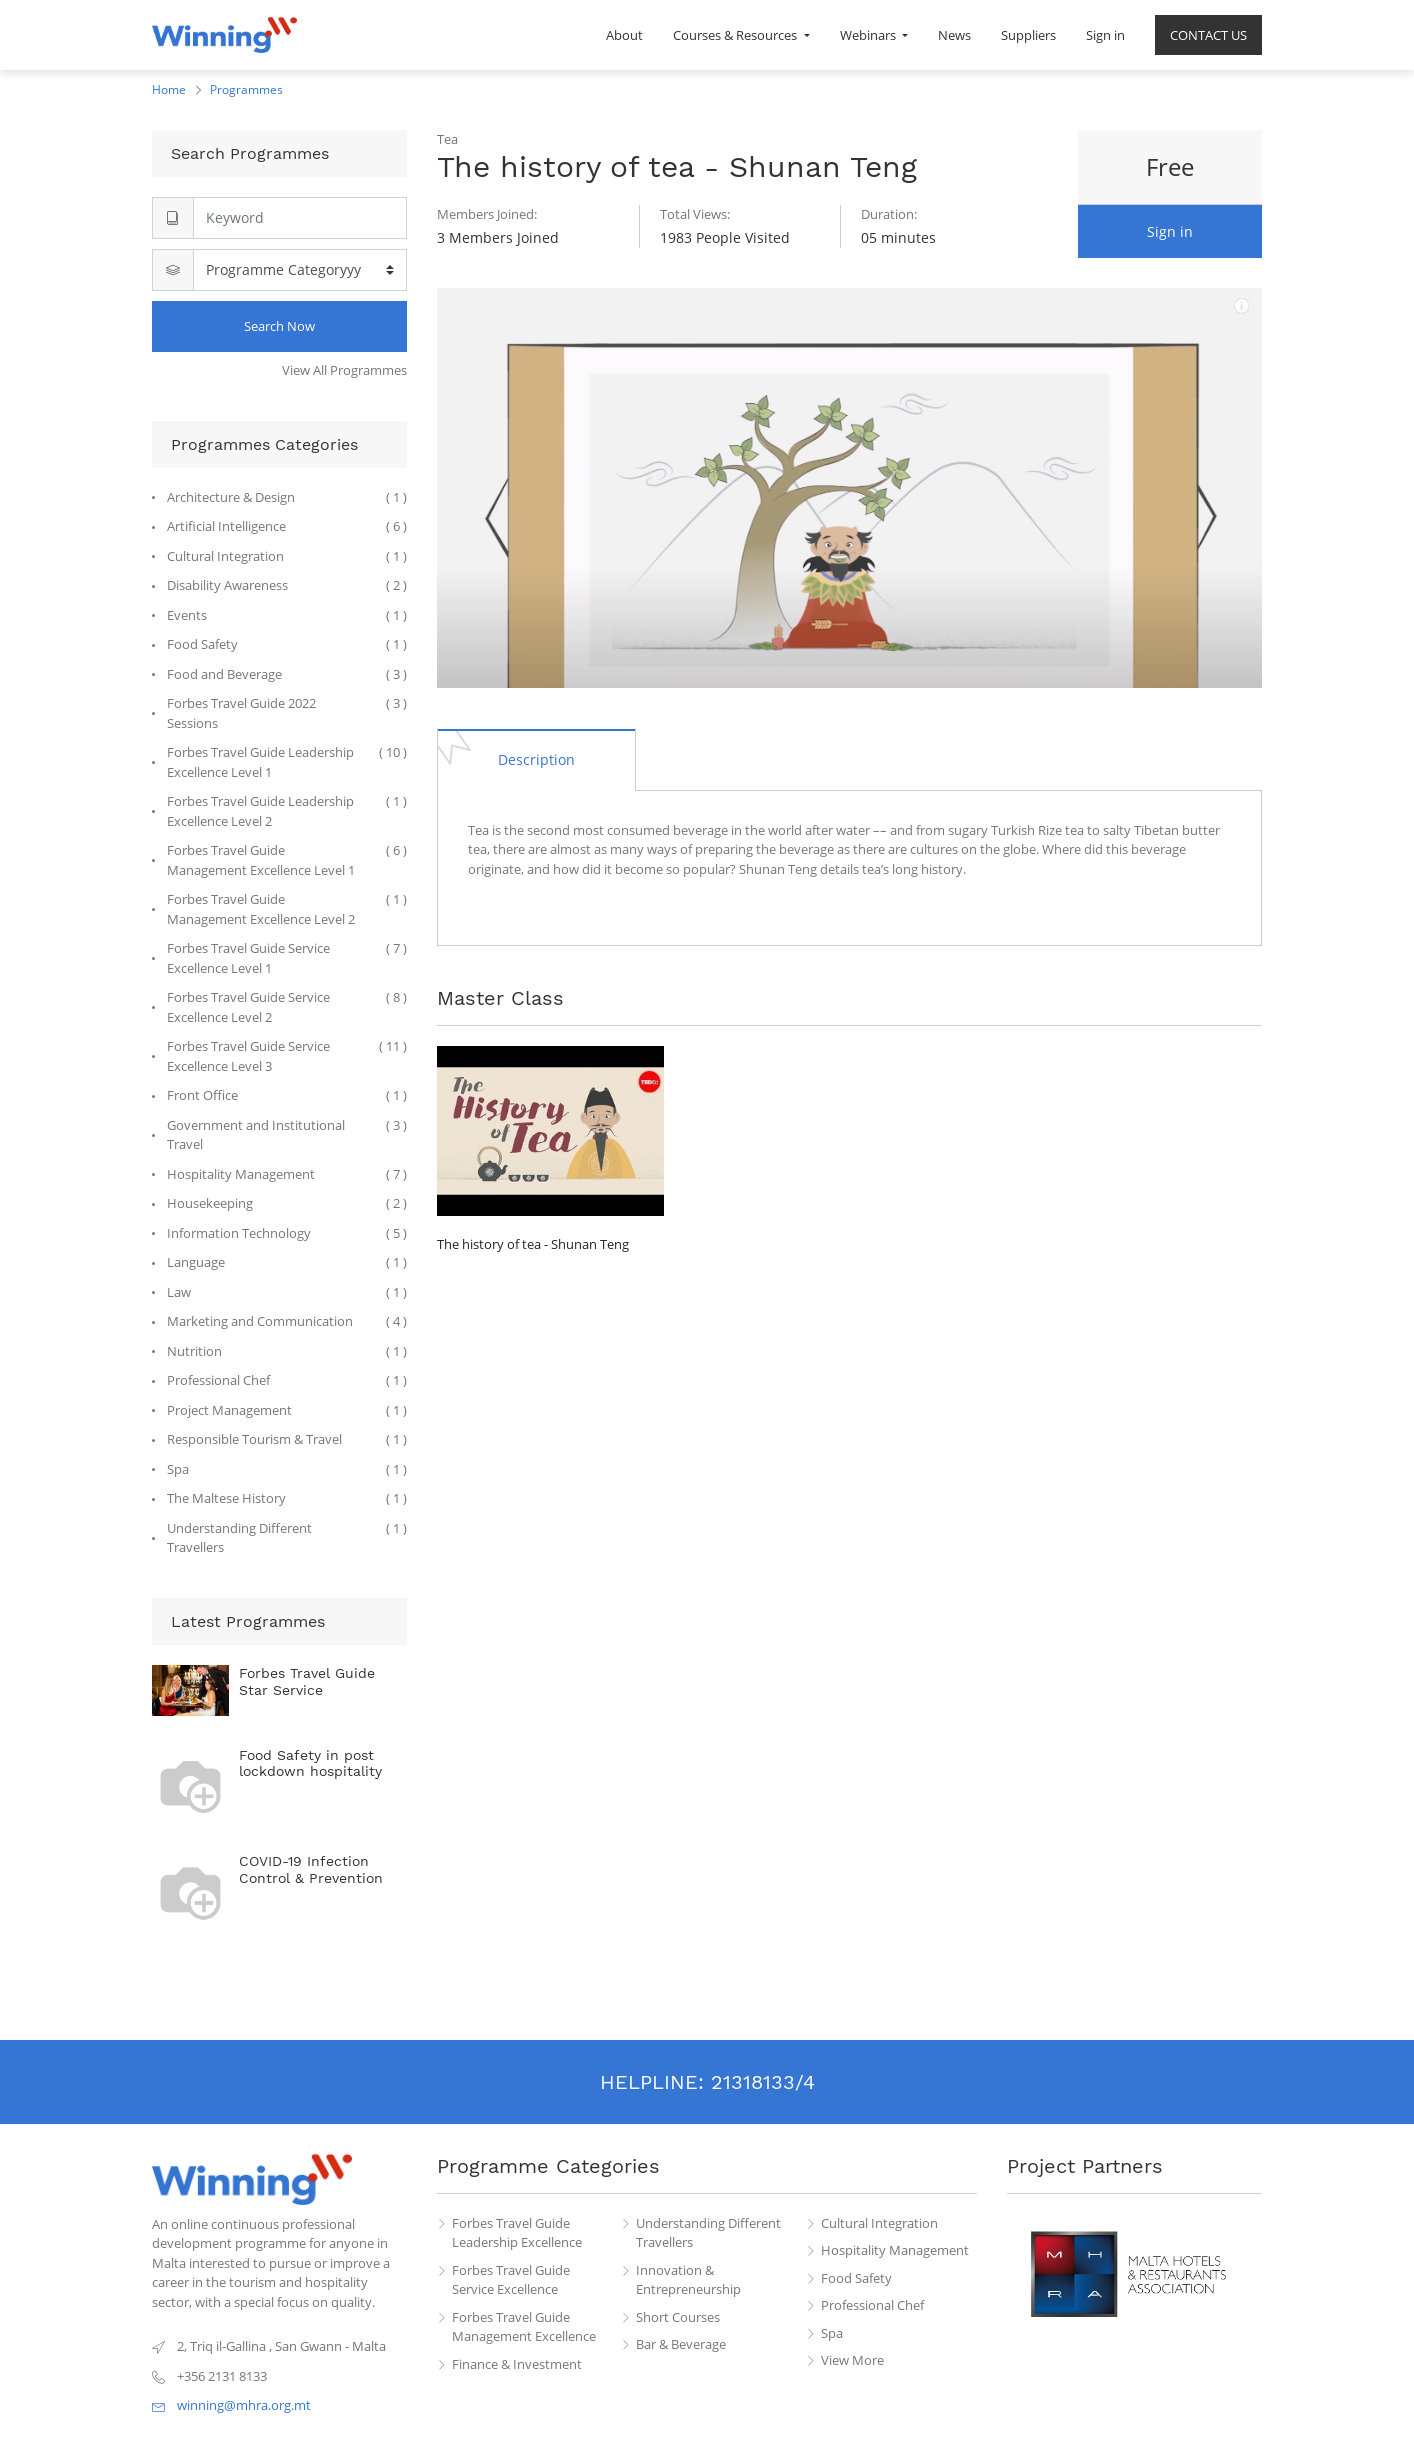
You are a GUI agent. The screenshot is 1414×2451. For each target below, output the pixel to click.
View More (852, 2360)
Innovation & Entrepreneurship (688, 2280)
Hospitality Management (895, 2250)
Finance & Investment (517, 2364)
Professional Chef (872, 2305)
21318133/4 (763, 2082)
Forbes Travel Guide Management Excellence (524, 2327)
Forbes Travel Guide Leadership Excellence (517, 2233)
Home (169, 89)
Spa (832, 2333)
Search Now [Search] (279, 326)
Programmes (246, 89)
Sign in (1170, 231)
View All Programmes (344, 370)
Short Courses (678, 2317)
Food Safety (856, 2278)
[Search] (300, 218)
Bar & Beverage (681, 2344)
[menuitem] (624, 35)
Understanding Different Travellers (708, 2233)
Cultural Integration (879, 2223)
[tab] (536, 759)
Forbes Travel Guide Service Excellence (511, 2280)
